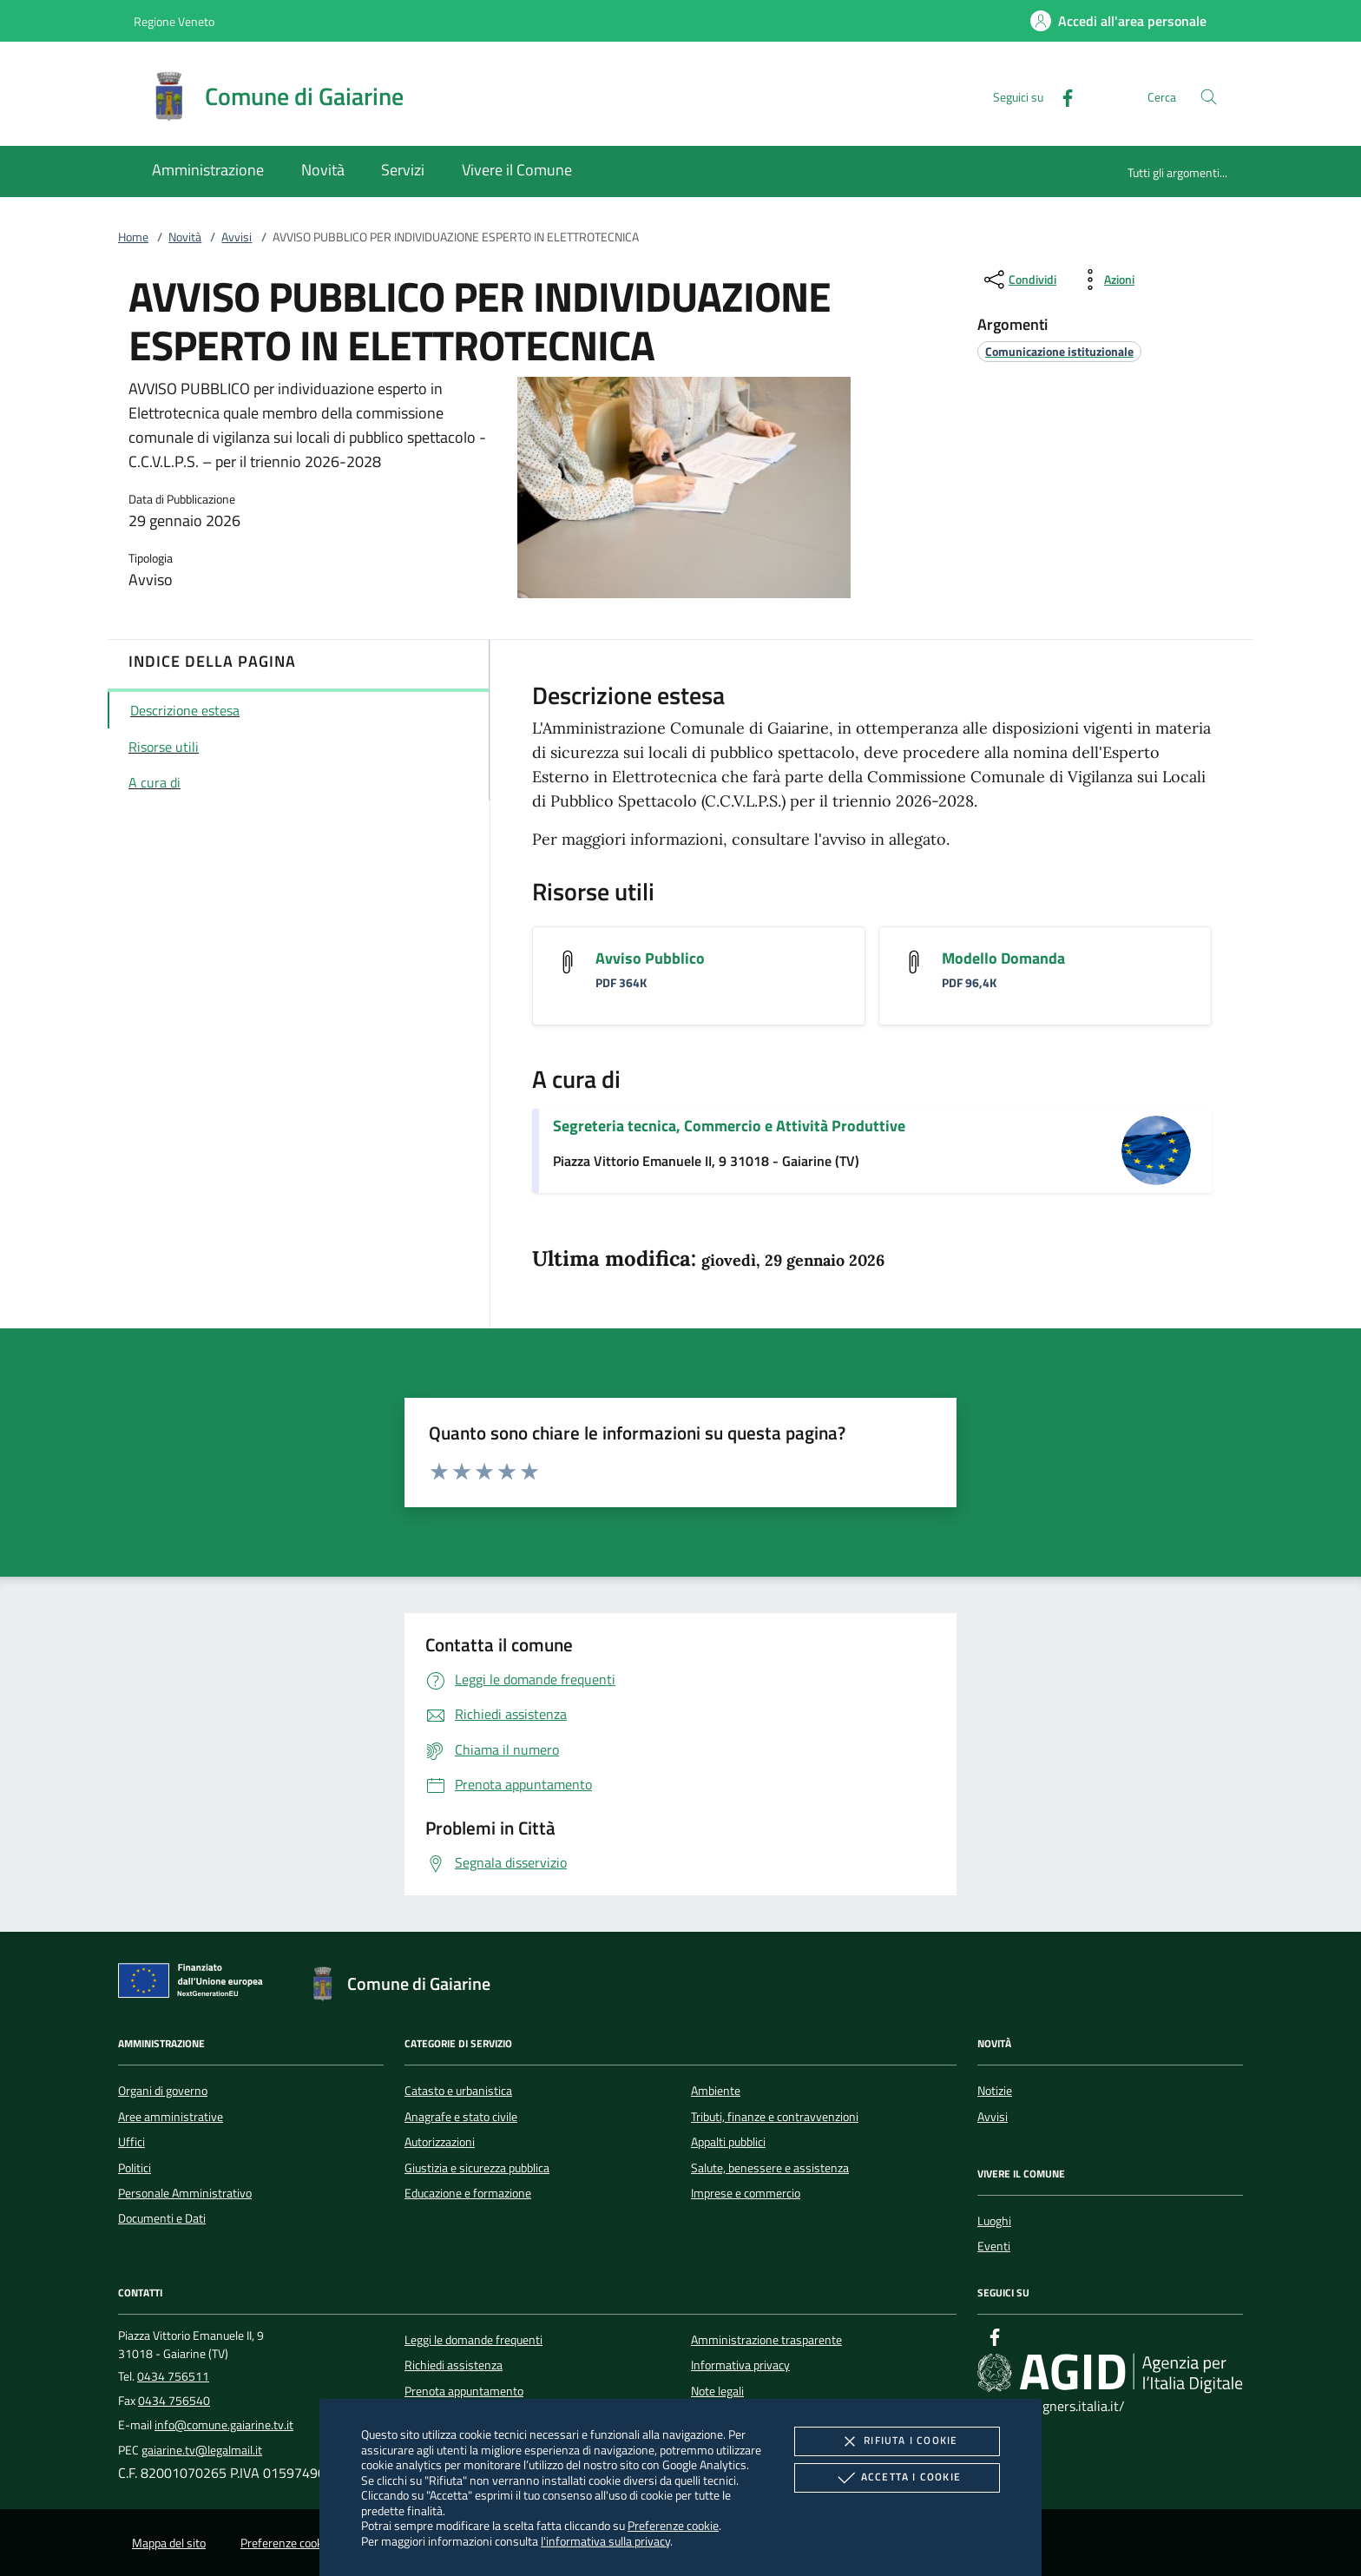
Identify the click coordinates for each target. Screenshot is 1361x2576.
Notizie (994, 2090)
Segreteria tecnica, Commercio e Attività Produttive (729, 1125)
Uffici (131, 2141)
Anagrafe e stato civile (460, 2116)
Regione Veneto (174, 21)
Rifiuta (896, 2441)
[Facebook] (1060, 96)
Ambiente (715, 2090)
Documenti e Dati (162, 2218)
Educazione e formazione (467, 2193)
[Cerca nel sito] (1208, 96)
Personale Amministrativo (185, 2193)
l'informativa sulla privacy (605, 2541)
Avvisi (236, 237)
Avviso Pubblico (650, 958)
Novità (184, 237)
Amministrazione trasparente (766, 2339)
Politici (134, 2167)
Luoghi (994, 2220)
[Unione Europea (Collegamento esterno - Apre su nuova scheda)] (195, 1984)
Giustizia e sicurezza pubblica (476, 2167)
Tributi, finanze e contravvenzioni (774, 2116)
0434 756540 (174, 2400)
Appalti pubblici (728, 2141)
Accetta (897, 2478)
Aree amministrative (170, 2116)
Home (133, 237)
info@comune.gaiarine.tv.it (224, 2424)
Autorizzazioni (439, 2141)
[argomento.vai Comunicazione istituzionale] (1059, 351)
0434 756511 (173, 2376)
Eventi (993, 2246)
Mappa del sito (169, 2543)
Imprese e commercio (745, 2193)
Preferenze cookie (673, 2525)
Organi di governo (162, 2090)
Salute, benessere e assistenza (770, 2167)
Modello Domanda (1003, 958)
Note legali (717, 2391)
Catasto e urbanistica (458, 2090)
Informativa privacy (740, 2365)
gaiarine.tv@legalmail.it (201, 2450)
